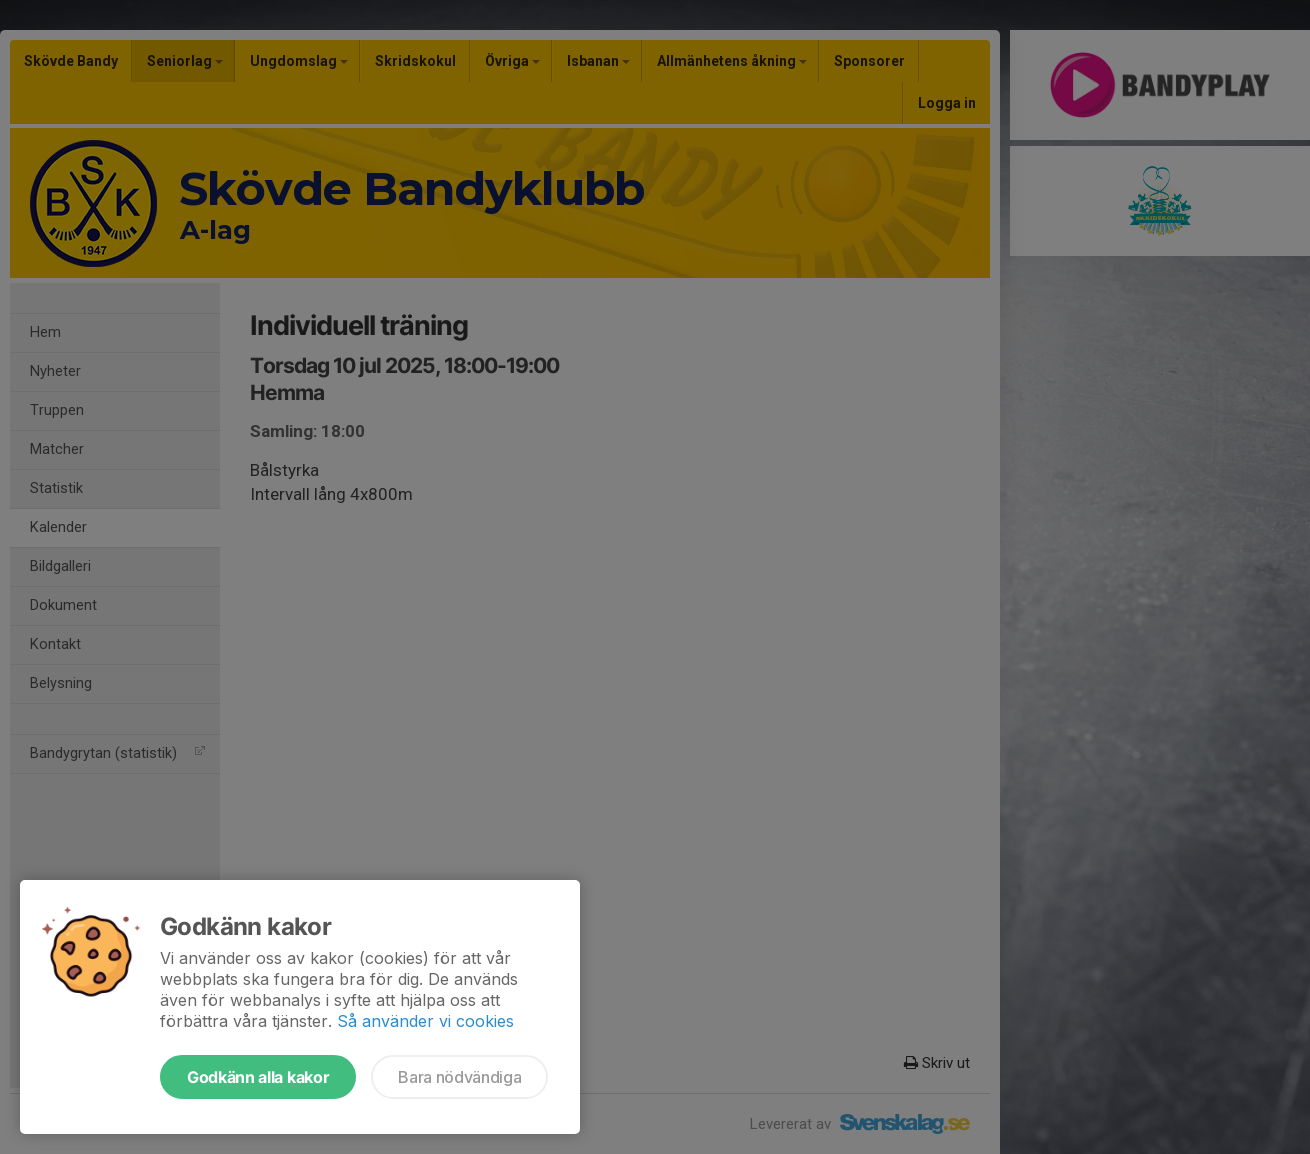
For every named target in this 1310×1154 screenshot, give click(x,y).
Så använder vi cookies (425, 1021)
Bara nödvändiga (459, 1077)
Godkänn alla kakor (258, 1077)
